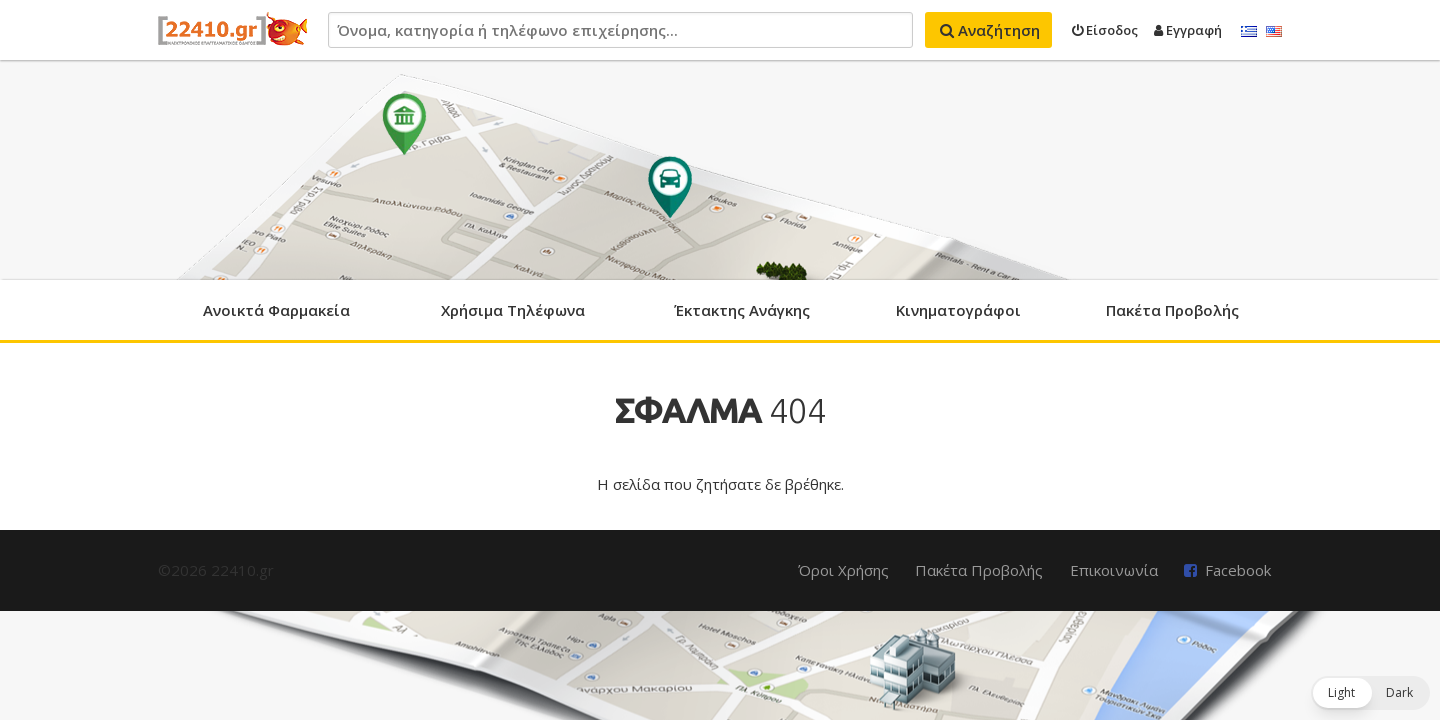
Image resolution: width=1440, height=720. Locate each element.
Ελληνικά (1249, 32)
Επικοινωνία (1114, 570)
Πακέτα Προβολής (1172, 310)
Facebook (1238, 570)
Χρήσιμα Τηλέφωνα (513, 310)
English (1274, 32)
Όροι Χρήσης (843, 570)
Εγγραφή (1188, 30)
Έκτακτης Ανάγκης (742, 310)
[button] (1370, 693)
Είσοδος (1105, 30)
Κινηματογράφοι (958, 310)
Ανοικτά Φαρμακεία (276, 310)
